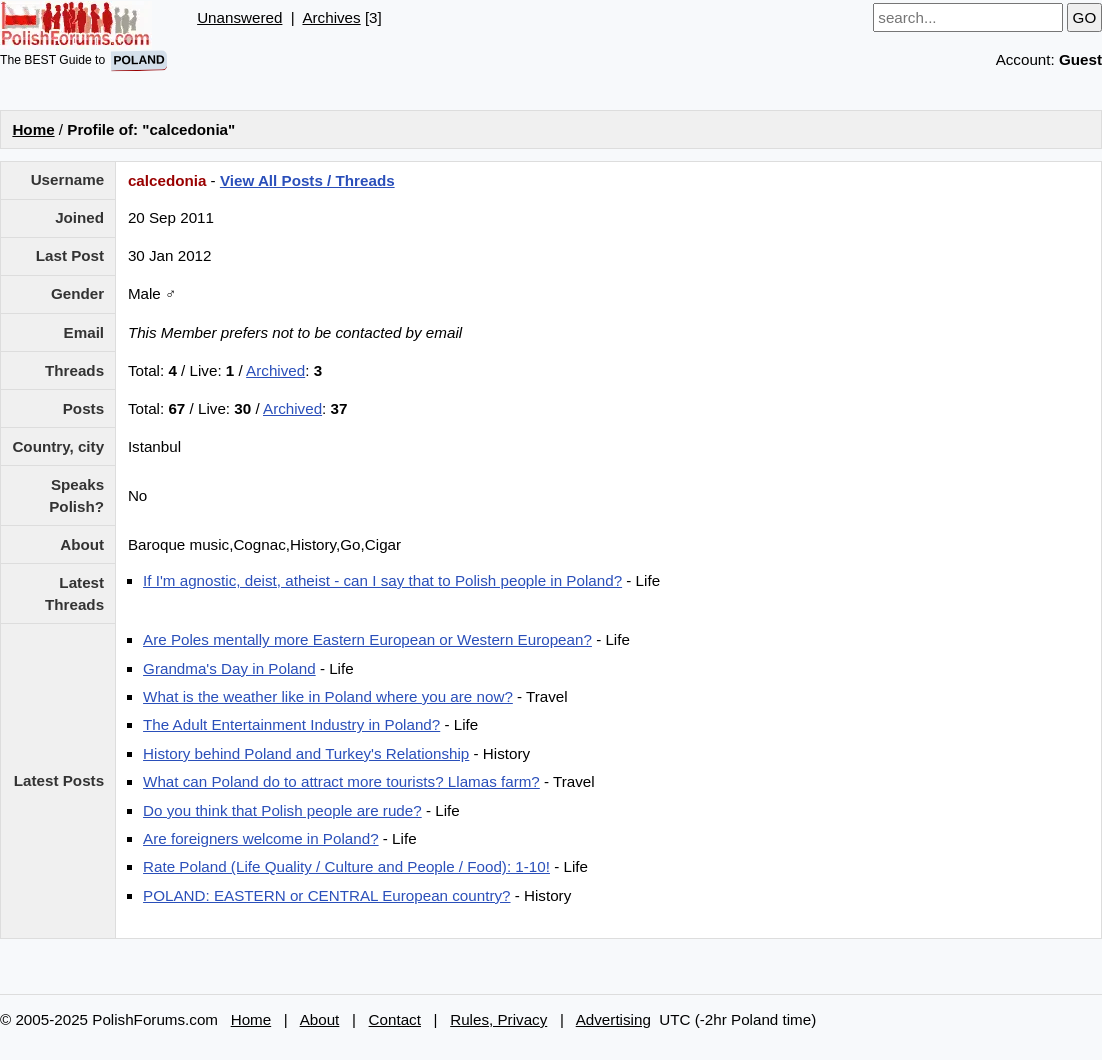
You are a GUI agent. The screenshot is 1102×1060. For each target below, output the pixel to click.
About (320, 1019)
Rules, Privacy (498, 1019)
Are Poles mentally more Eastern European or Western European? (367, 639)
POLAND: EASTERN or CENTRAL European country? (326, 895)
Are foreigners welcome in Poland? (261, 838)
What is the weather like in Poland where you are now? (328, 696)
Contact (395, 1019)
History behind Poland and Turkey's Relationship (306, 753)
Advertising (613, 1019)
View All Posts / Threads (307, 180)
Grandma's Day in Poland (229, 668)
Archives (331, 17)
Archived (275, 370)
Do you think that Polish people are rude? (282, 810)
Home (33, 129)
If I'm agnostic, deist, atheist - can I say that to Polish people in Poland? (382, 580)
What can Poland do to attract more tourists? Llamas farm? (341, 781)
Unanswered (239, 17)
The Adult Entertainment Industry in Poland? (291, 724)
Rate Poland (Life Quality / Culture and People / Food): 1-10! (346, 866)
